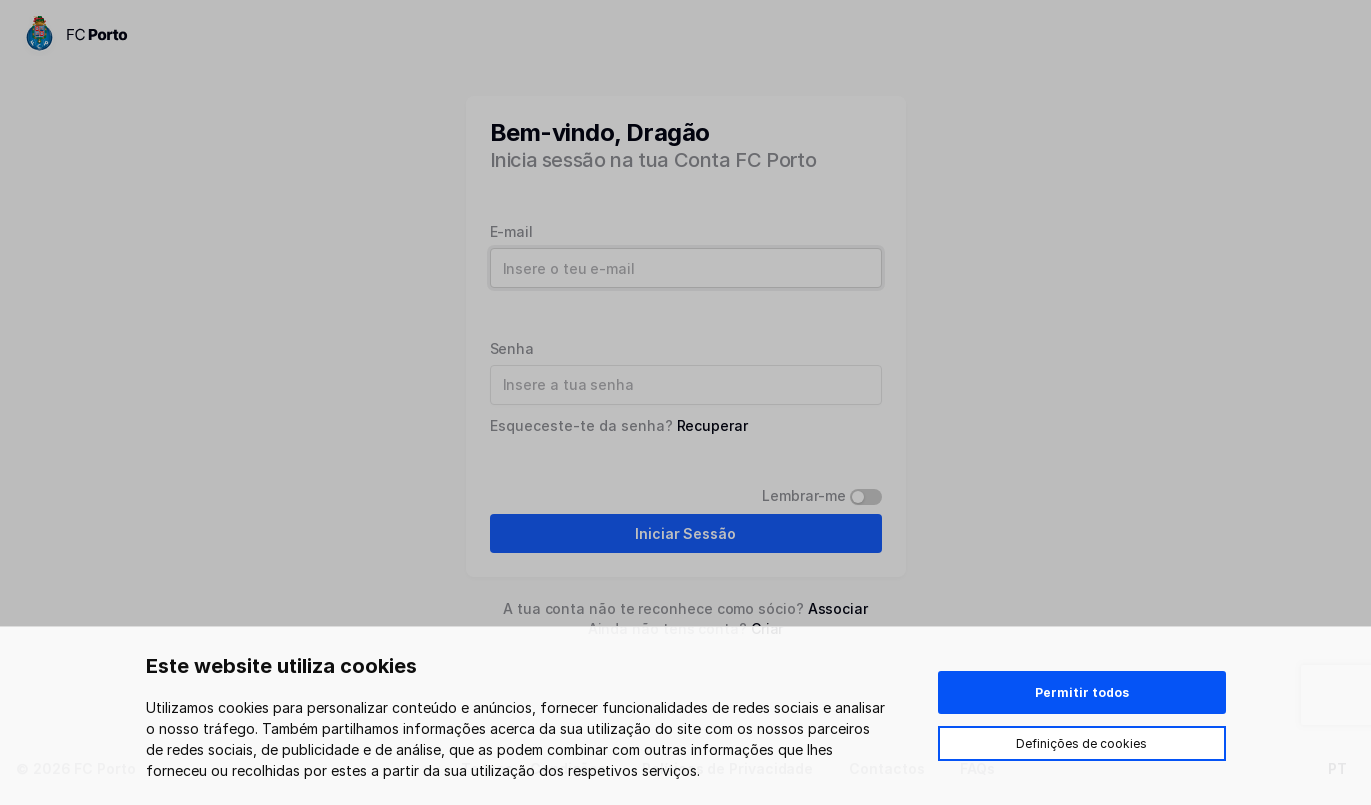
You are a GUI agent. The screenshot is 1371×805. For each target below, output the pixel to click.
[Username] (686, 268)
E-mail (512, 232)
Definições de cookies (1081, 743)
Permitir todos (1082, 692)
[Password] (686, 385)
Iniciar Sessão (685, 533)
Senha (512, 349)
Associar (838, 608)
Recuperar (712, 425)
